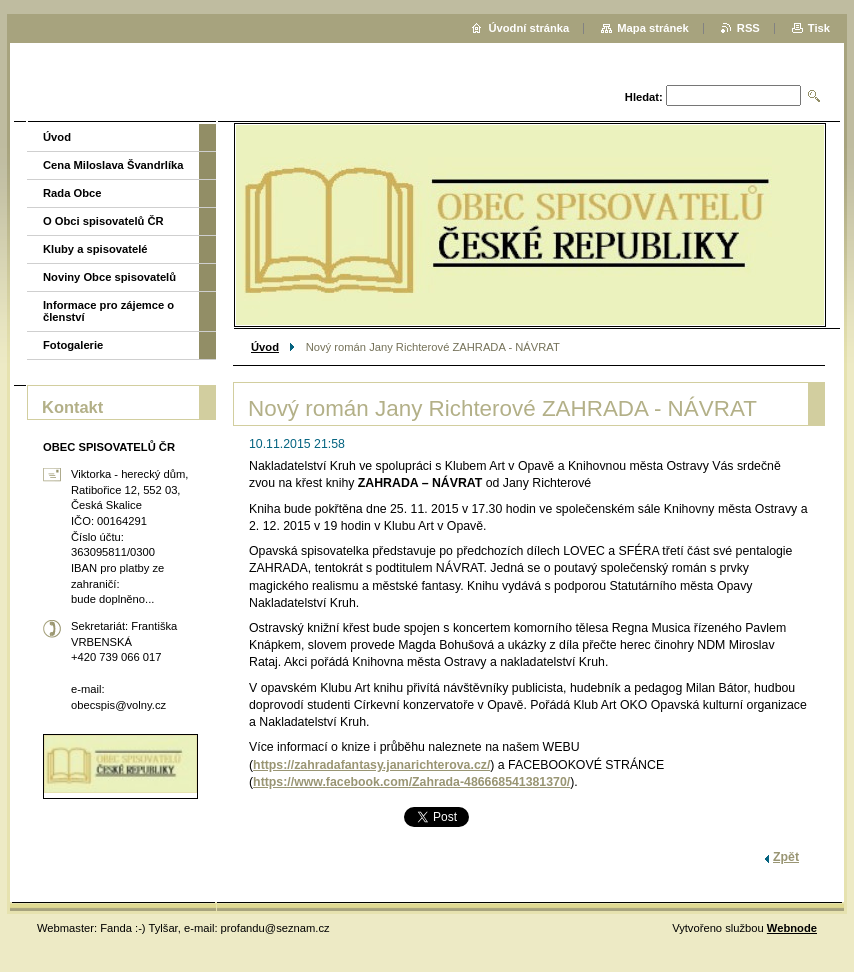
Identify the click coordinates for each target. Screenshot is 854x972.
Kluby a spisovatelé (95, 249)
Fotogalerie (73, 345)
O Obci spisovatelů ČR (103, 221)
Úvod (265, 347)
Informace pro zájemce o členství (108, 311)
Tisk (819, 28)
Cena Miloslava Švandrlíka (113, 165)
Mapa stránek (653, 28)
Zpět (786, 857)
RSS (748, 28)
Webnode (792, 928)
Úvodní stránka (528, 28)
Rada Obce (72, 193)
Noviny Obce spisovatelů (109, 277)
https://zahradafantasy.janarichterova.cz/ (371, 765)
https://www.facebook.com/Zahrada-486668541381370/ (411, 782)
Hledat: (644, 97)
